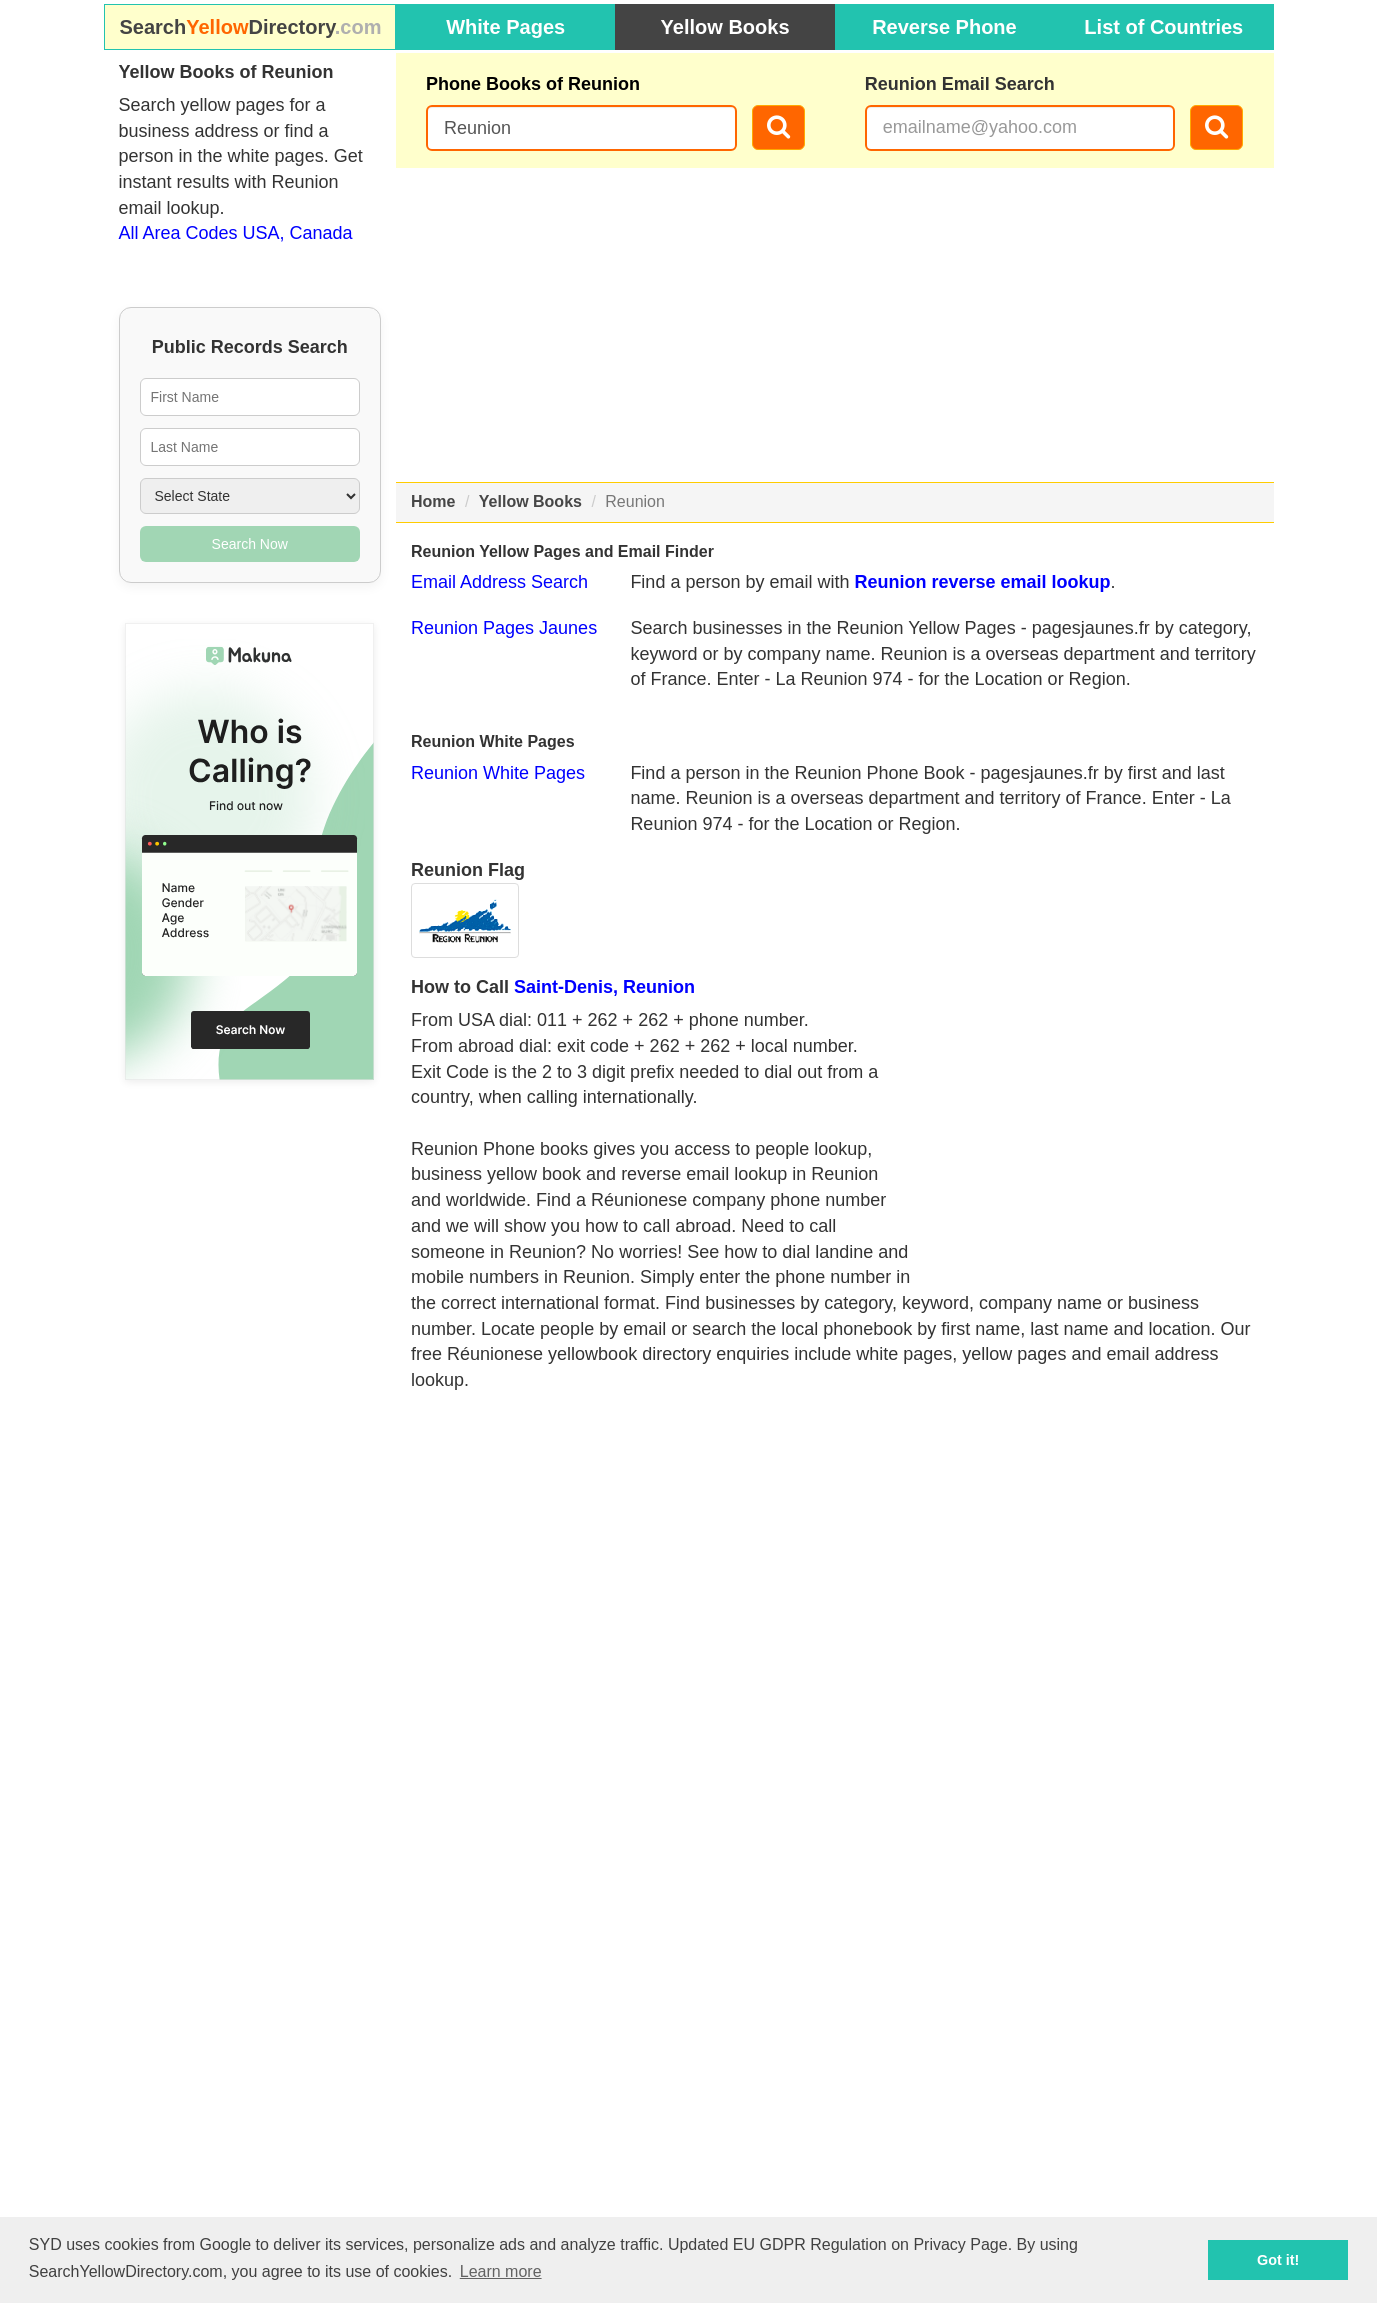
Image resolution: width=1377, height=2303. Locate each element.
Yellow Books (725, 27)
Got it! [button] (1278, 2260)
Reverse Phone (944, 27)
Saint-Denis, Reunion (604, 987)
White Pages (505, 27)
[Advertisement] (835, 325)
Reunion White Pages (498, 773)
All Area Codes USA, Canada (236, 233)
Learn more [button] (501, 2271)
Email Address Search (499, 582)
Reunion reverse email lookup (982, 582)
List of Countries (1163, 27)
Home (433, 501)
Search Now (250, 544)
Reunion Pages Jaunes (504, 628)
